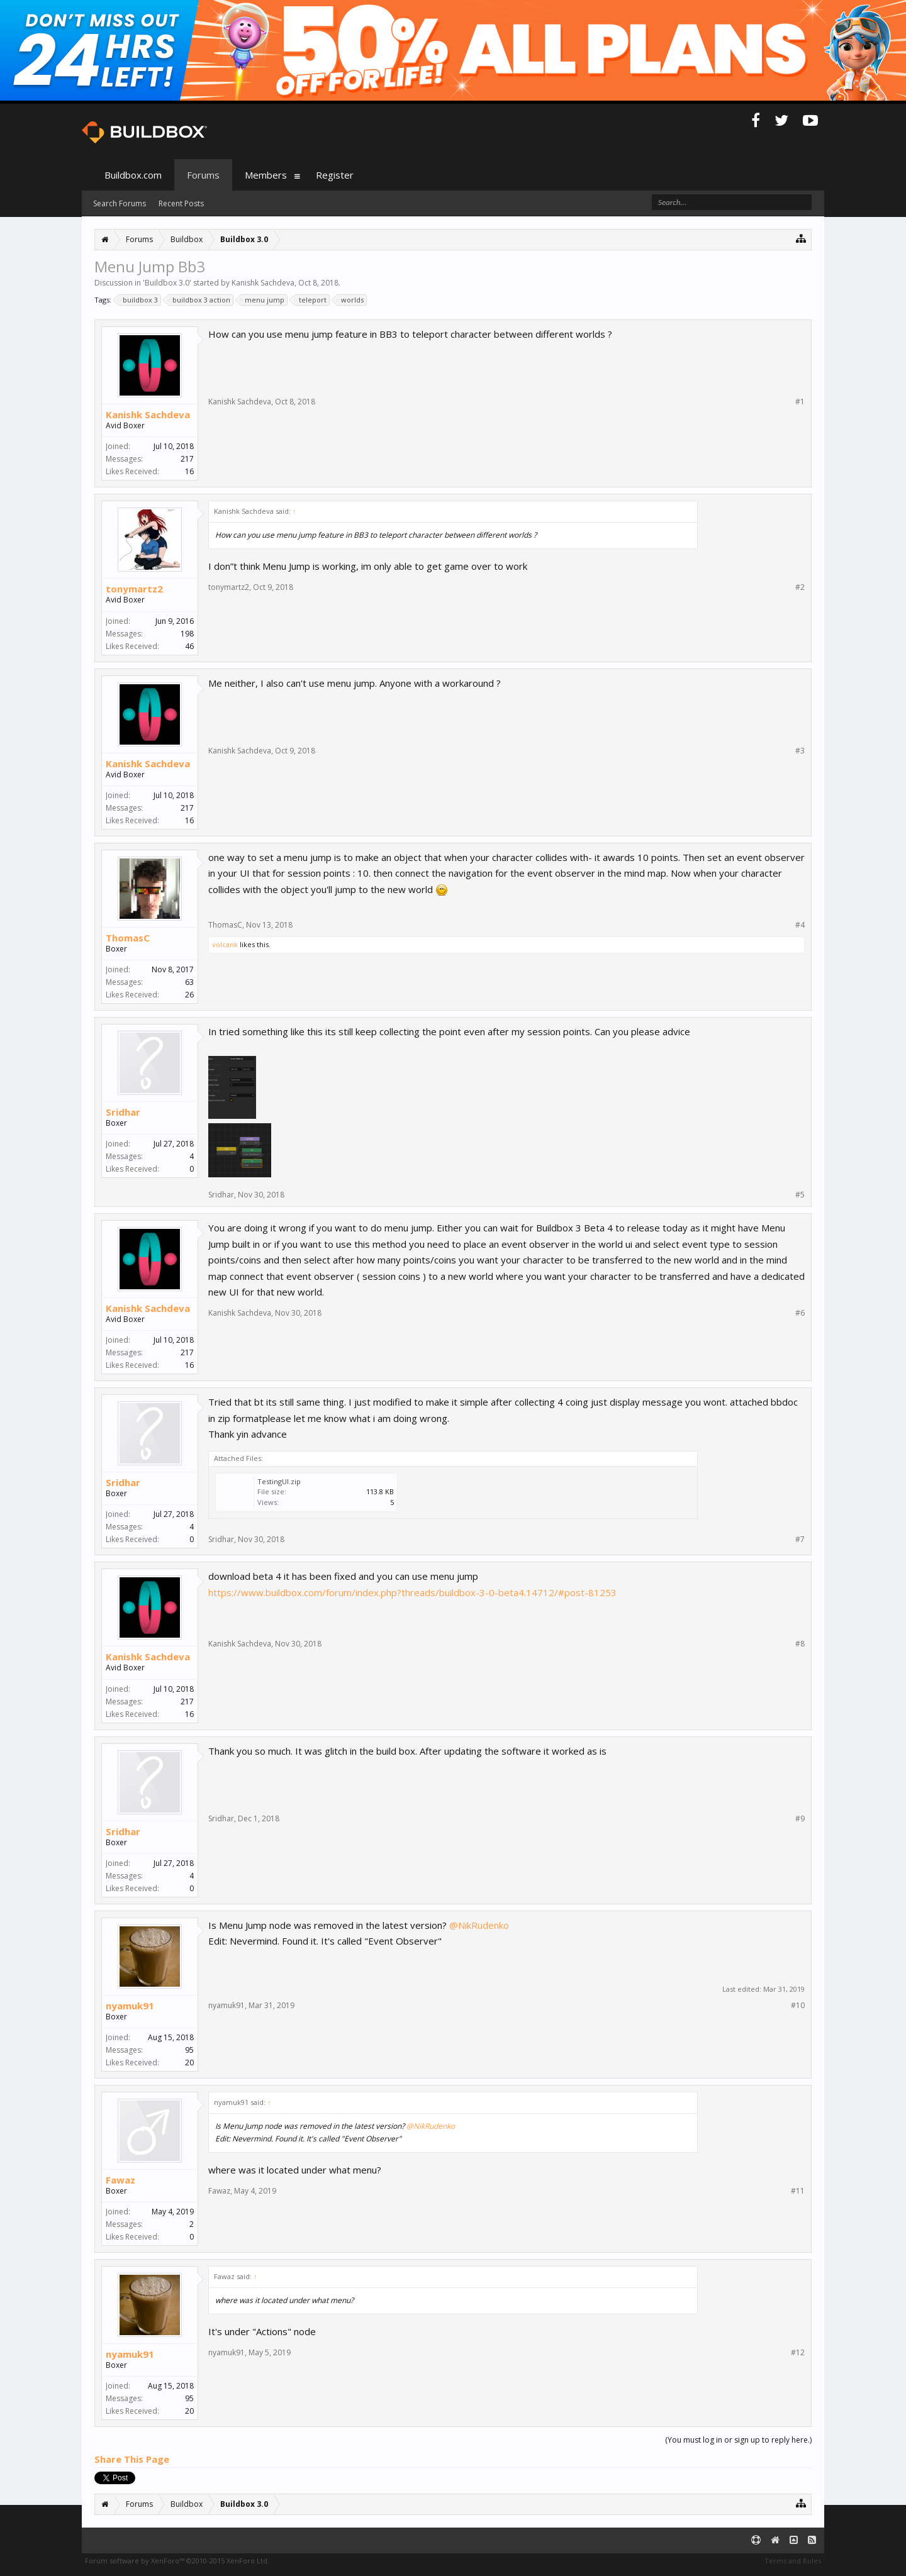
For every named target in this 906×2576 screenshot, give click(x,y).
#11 (798, 2191)
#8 (800, 1644)
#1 (800, 402)
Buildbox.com (133, 175)
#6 (800, 1313)
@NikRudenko (479, 1925)
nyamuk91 (130, 2005)
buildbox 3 (138, 300)
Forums (203, 175)
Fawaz (120, 2180)
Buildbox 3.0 (167, 282)
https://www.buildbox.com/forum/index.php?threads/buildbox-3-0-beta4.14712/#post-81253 (412, 1592)
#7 (800, 1540)
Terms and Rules (792, 2560)
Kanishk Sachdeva (263, 282)
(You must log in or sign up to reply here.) (738, 2439)
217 (187, 458)
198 (187, 633)
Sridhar (123, 1112)
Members (266, 175)
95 (189, 2050)
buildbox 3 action (199, 300)
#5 (800, 1195)
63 (189, 982)
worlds (350, 300)
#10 (798, 2006)
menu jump (262, 300)
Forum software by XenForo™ (177, 2560)
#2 (800, 587)
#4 (800, 925)
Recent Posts (181, 203)
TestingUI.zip (279, 1481)
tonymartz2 (134, 588)
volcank (225, 944)
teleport (311, 300)
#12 (798, 2353)
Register (335, 175)
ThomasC (128, 937)
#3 (800, 751)
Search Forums (119, 203)
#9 (800, 1819)
